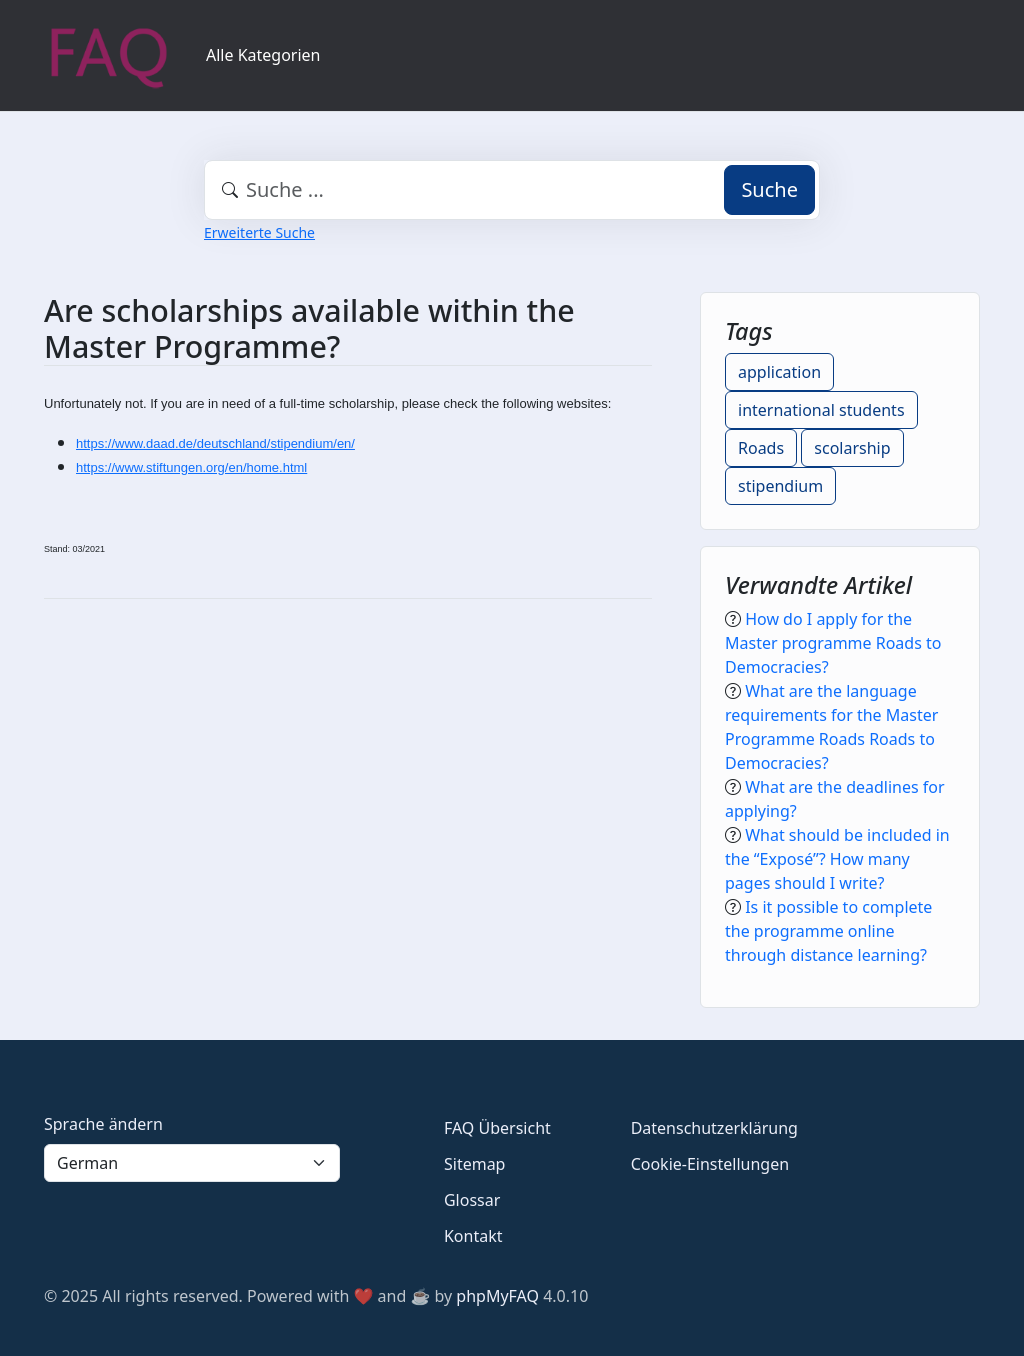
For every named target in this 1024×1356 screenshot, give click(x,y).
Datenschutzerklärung (714, 1128)
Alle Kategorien (263, 55)
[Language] (192, 1163)
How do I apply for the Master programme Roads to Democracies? (833, 643)
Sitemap (475, 1164)
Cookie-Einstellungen (710, 1164)
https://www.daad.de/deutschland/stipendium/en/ (215, 443)
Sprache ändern (103, 1124)
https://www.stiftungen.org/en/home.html (191, 467)
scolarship (852, 448)
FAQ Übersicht (497, 1128)
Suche (769, 189)
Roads (761, 448)
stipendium (780, 486)
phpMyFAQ (497, 1296)
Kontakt (473, 1236)
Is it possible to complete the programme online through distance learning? (828, 931)
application (779, 372)
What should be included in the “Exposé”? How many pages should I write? (837, 859)
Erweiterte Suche (259, 232)
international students (821, 410)
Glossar (472, 1200)
